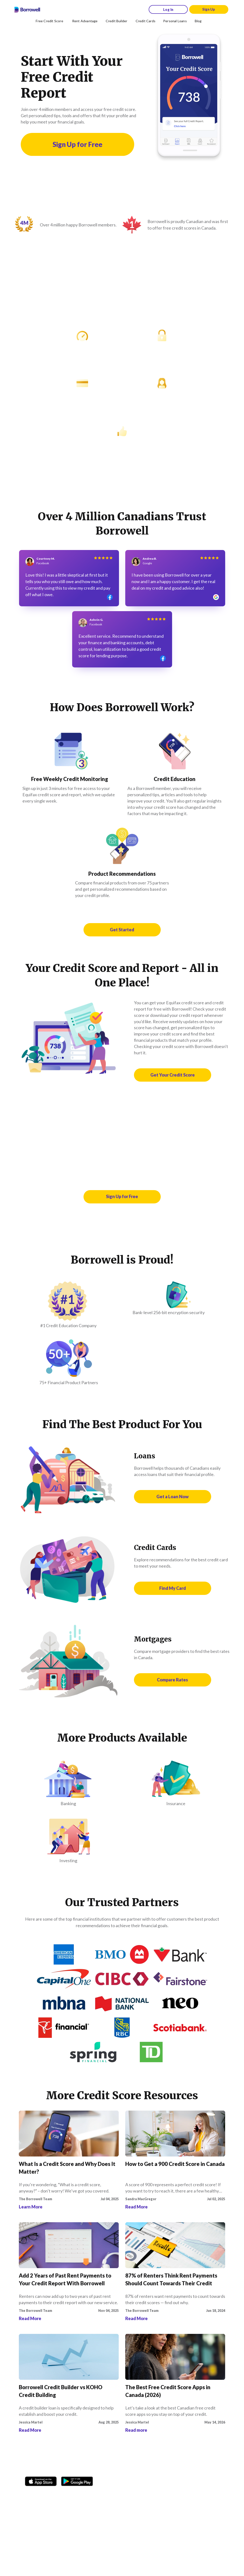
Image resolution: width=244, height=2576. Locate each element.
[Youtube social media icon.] (76, 2494)
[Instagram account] (41, 2494)
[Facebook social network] (30, 2494)
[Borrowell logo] (27, 10)
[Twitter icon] (64, 2494)
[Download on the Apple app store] (41, 2479)
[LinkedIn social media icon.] (88, 2494)
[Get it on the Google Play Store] (77, 2479)
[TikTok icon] (53, 2494)
